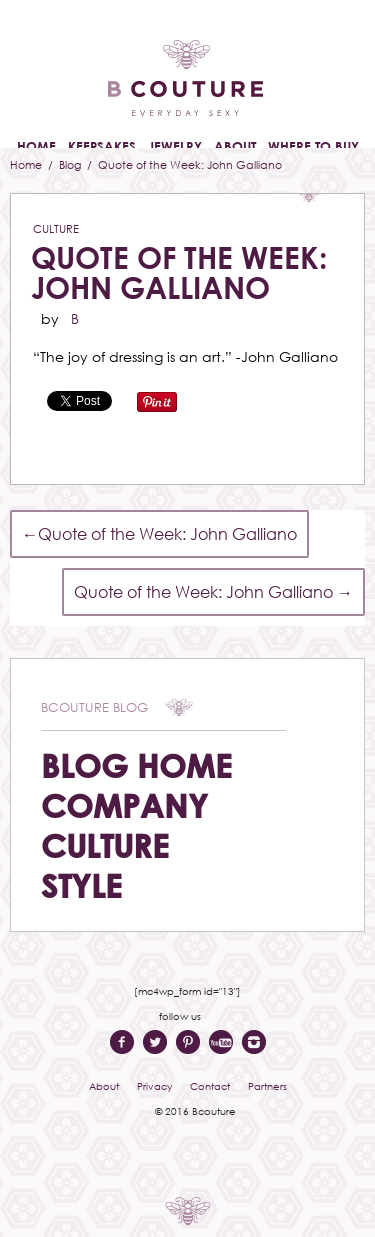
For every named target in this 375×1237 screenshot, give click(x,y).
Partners (267, 1086)
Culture (56, 228)
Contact (210, 1086)
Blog (71, 164)
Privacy (154, 1086)
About (104, 1086)
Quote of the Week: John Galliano (179, 272)
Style (81, 885)
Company (124, 805)
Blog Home (136, 765)
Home (27, 164)
